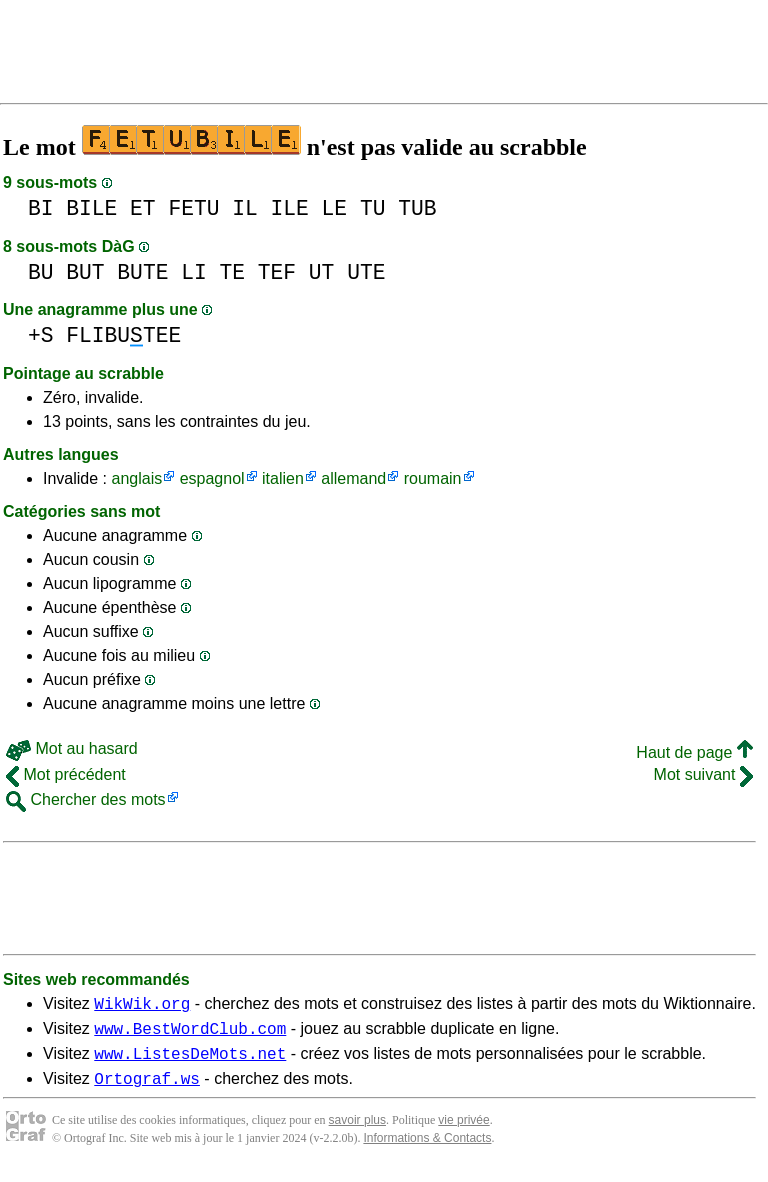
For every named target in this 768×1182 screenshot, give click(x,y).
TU (373, 208)
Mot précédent (66, 774)
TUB (417, 208)
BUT (85, 272)
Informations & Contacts (427, 1150)
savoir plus (357, 1132)
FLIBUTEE (123, 335)
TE (232, 272)
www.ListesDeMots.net (190, 1062)
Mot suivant (703, 774)
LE (335, 208)
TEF (277, 272)
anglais (136, 478)
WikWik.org (142, 1006)
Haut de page (694, 752)
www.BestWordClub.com (190, 1034)
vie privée (463, 1132)
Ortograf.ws (147, 1090)
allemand (353, 478)
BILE (91, 208)
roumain (433, 478)
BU (41, 272)
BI (41, 208)
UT (322, 272)
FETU (193, 208)
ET (143, 208)
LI (194, 272)
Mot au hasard (72, 748)
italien (283, 478)
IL (245, 208)
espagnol (212, 478)
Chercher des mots (86, 799)
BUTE (142, 272)
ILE (290, 208)
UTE (366, 272)
